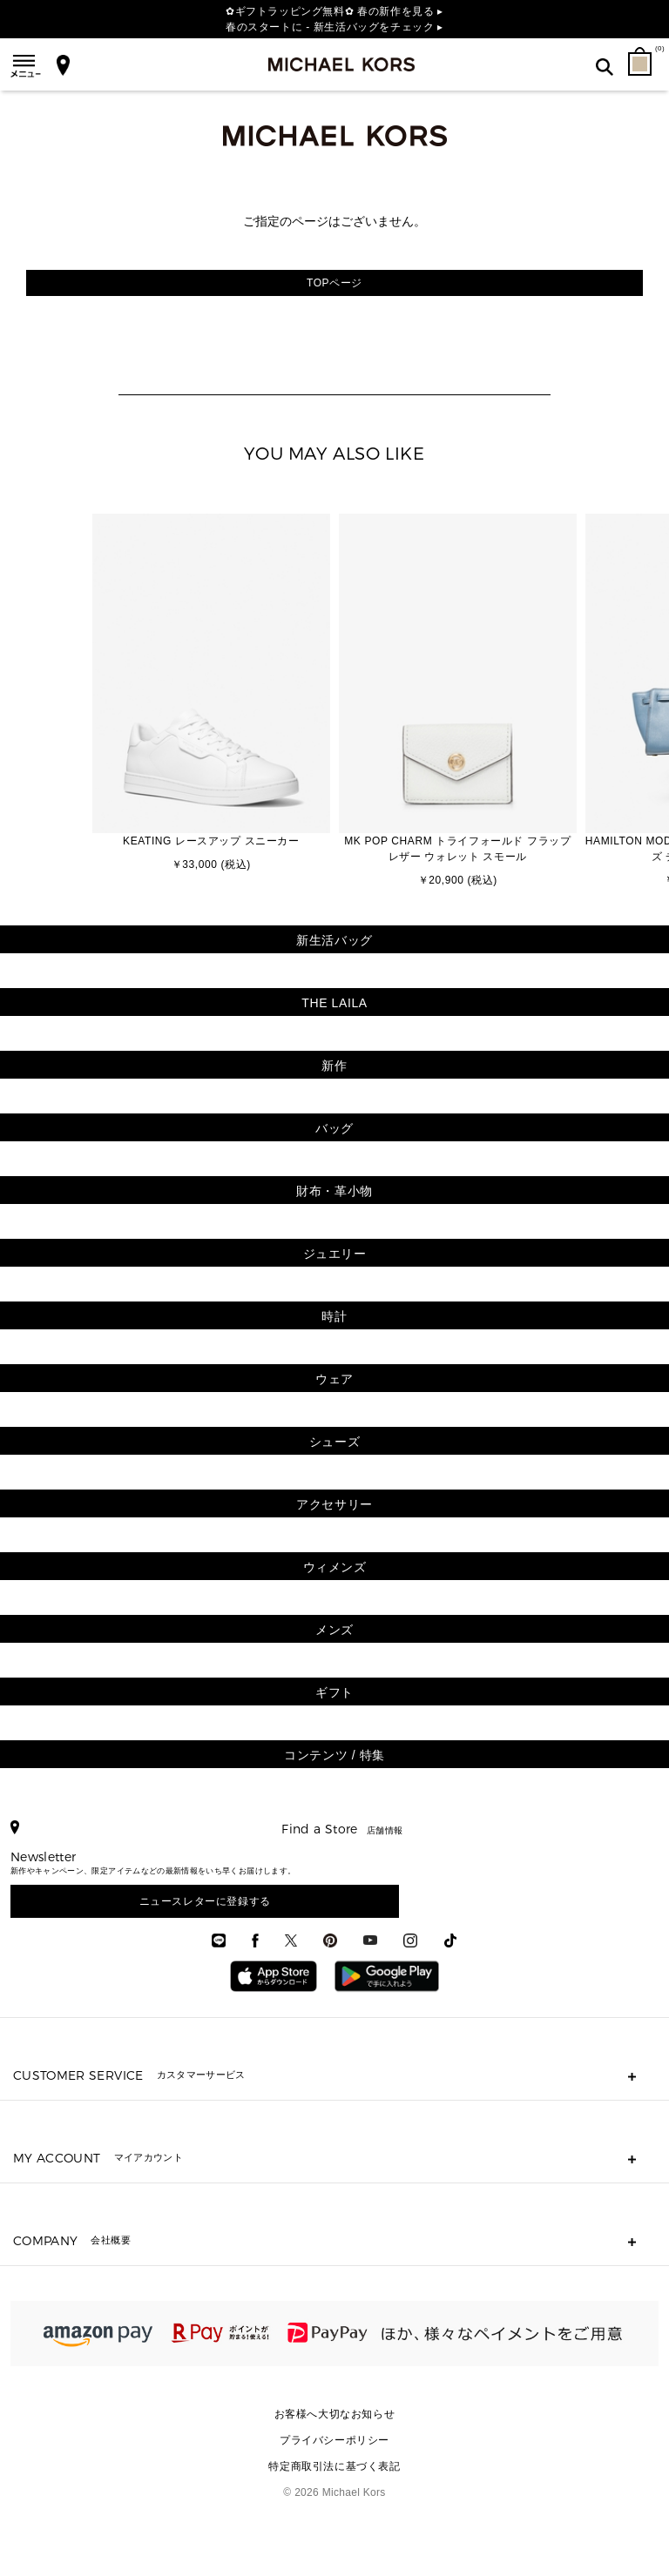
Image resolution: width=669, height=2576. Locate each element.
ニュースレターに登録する (205, 1901)
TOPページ (334, 283)
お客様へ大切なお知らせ (334, 2414)
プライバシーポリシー (334, 2440)
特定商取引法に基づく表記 (334, 2466)
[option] (211, 694)
